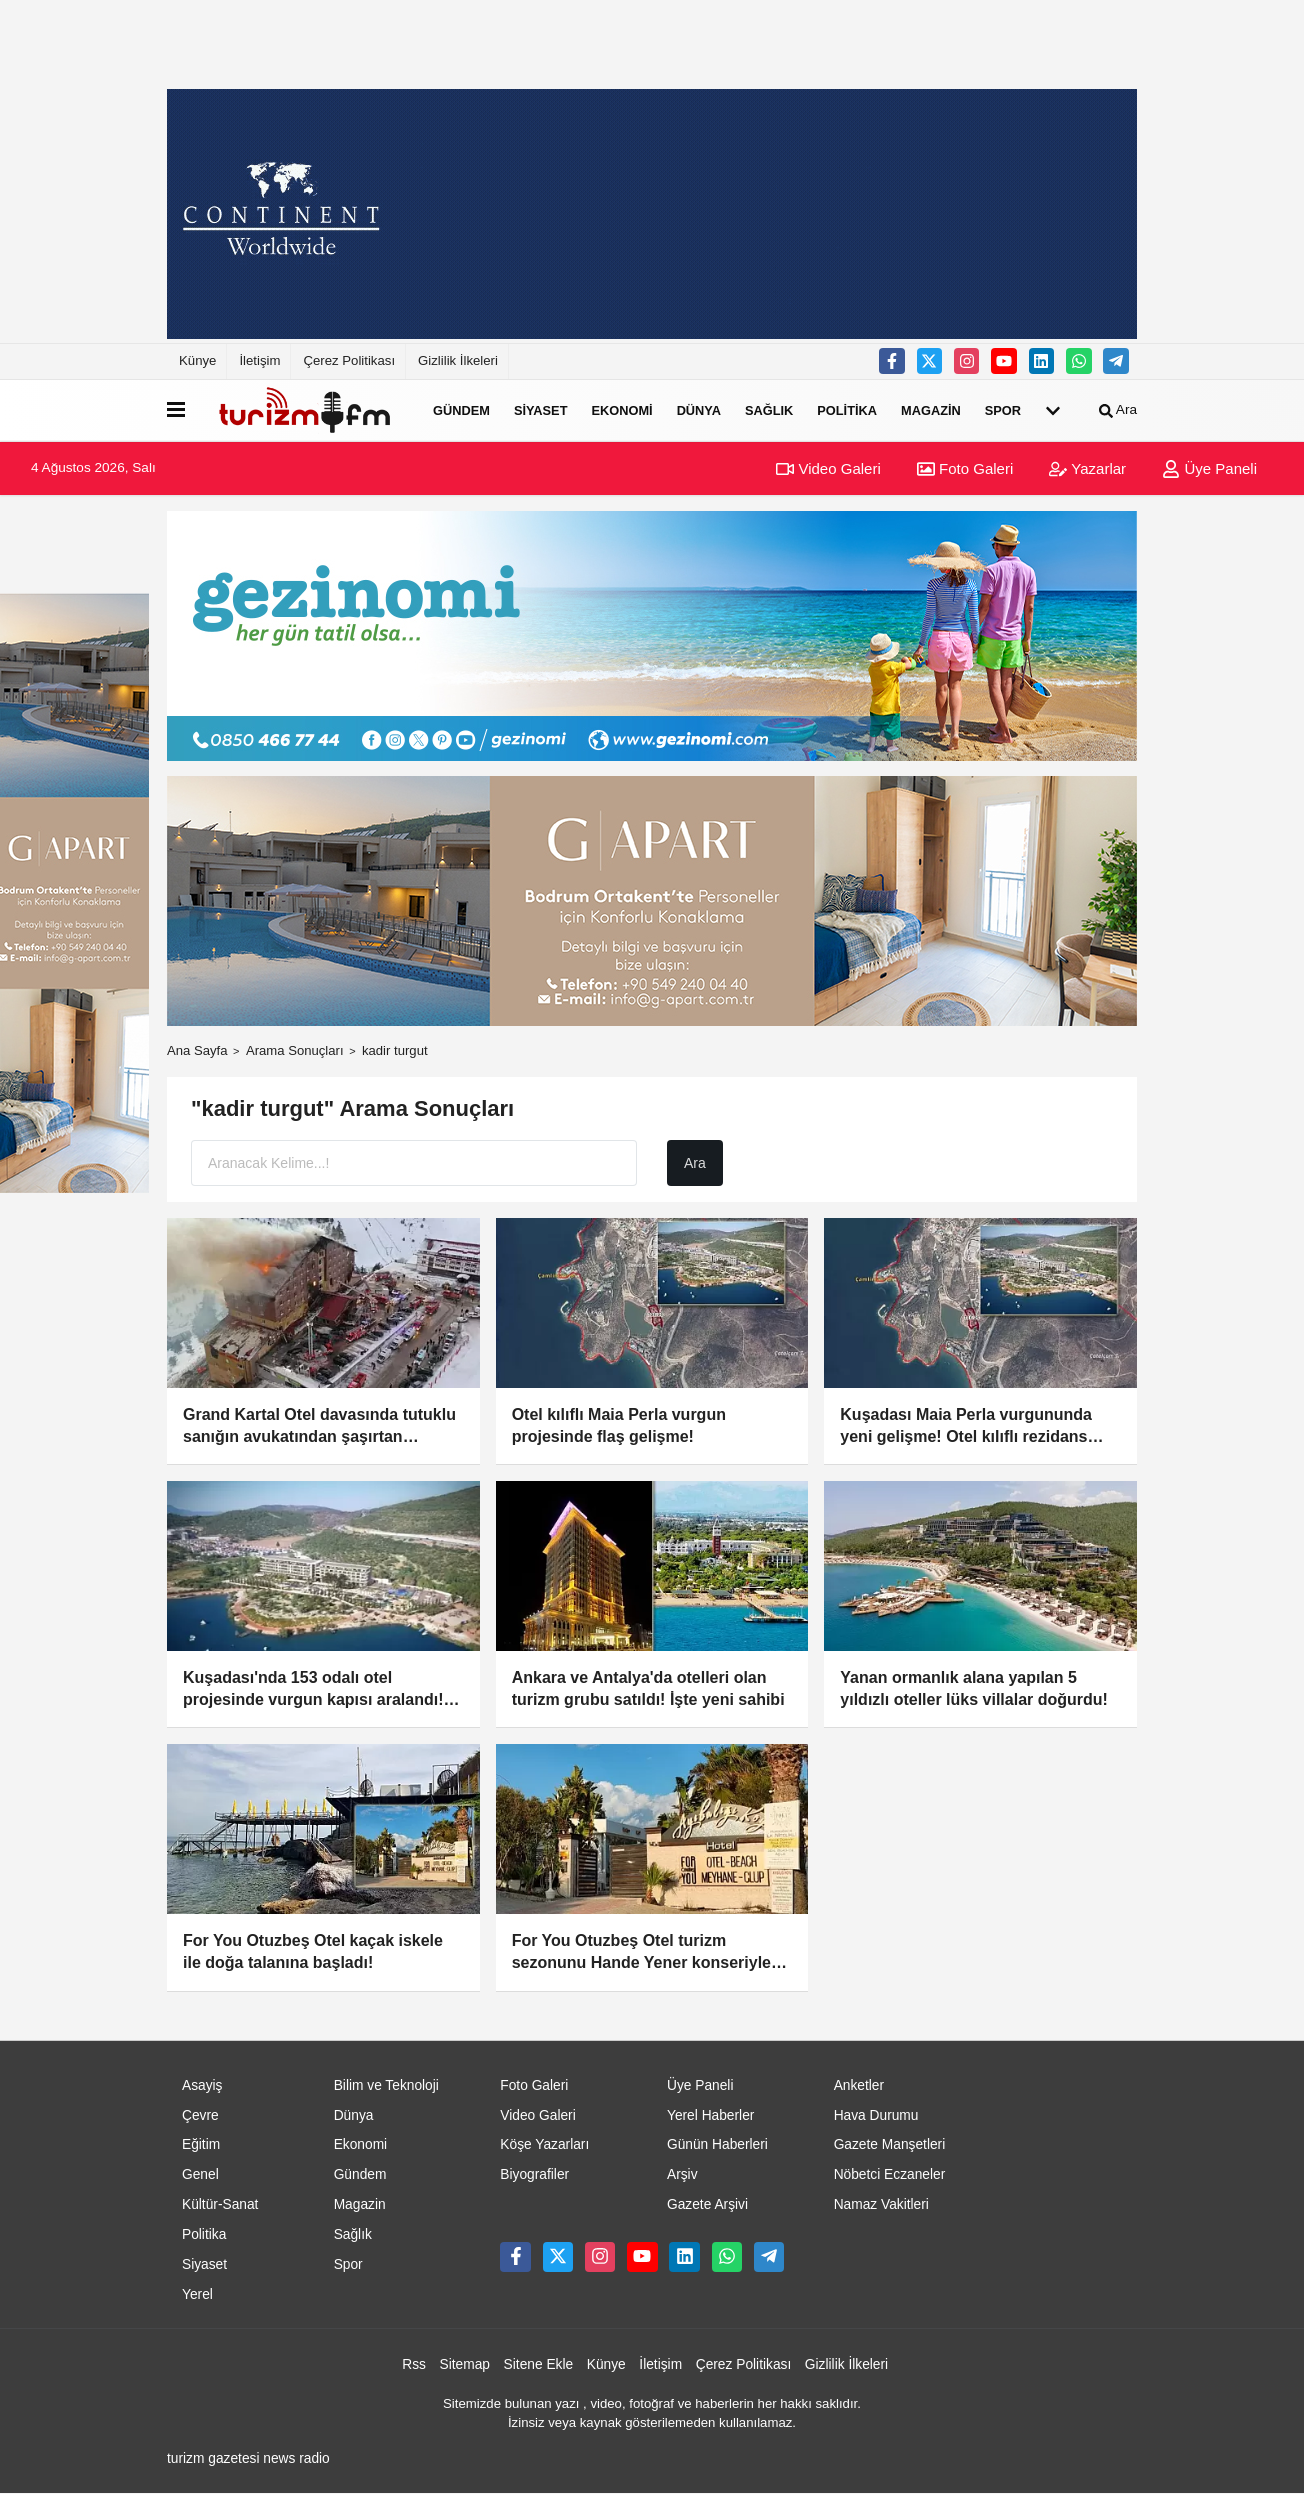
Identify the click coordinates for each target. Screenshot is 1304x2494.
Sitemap (465, 2364)
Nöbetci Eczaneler (890, 2174)
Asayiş (202, 2085)
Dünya (699, 410)
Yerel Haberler (710, 2115)
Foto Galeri (965, 468)
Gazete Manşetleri (890, 2144)
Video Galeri (828, 468)
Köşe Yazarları (544, 2144)
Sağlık (769, 410)
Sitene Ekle (539, 2364)
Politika (847, 410)
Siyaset (541, 410)
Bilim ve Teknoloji (386, 2085)
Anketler (859, 2085)
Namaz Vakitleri (881, 2204)
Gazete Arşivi (707, 2204)
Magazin (931, 410)
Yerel (197, 2294)
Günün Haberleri (717, 2144)
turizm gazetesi (213, 2458)
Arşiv (682, 2174)
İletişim (259, 360)
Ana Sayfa (197, 1050)
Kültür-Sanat (220, 2204)
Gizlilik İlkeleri (458, 360)
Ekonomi (621, 410)
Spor (1003, 410)
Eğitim (201, 2144)
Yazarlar (1087, 468)
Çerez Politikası (349, 360)
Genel (200, 2174)
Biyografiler (534, 2174)
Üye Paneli (1209, 468)
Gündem (461, 410)
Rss (414, 2364)
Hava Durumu (876, 2115)
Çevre (200, 2115)
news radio (296, 2458)
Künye (197, 360)
